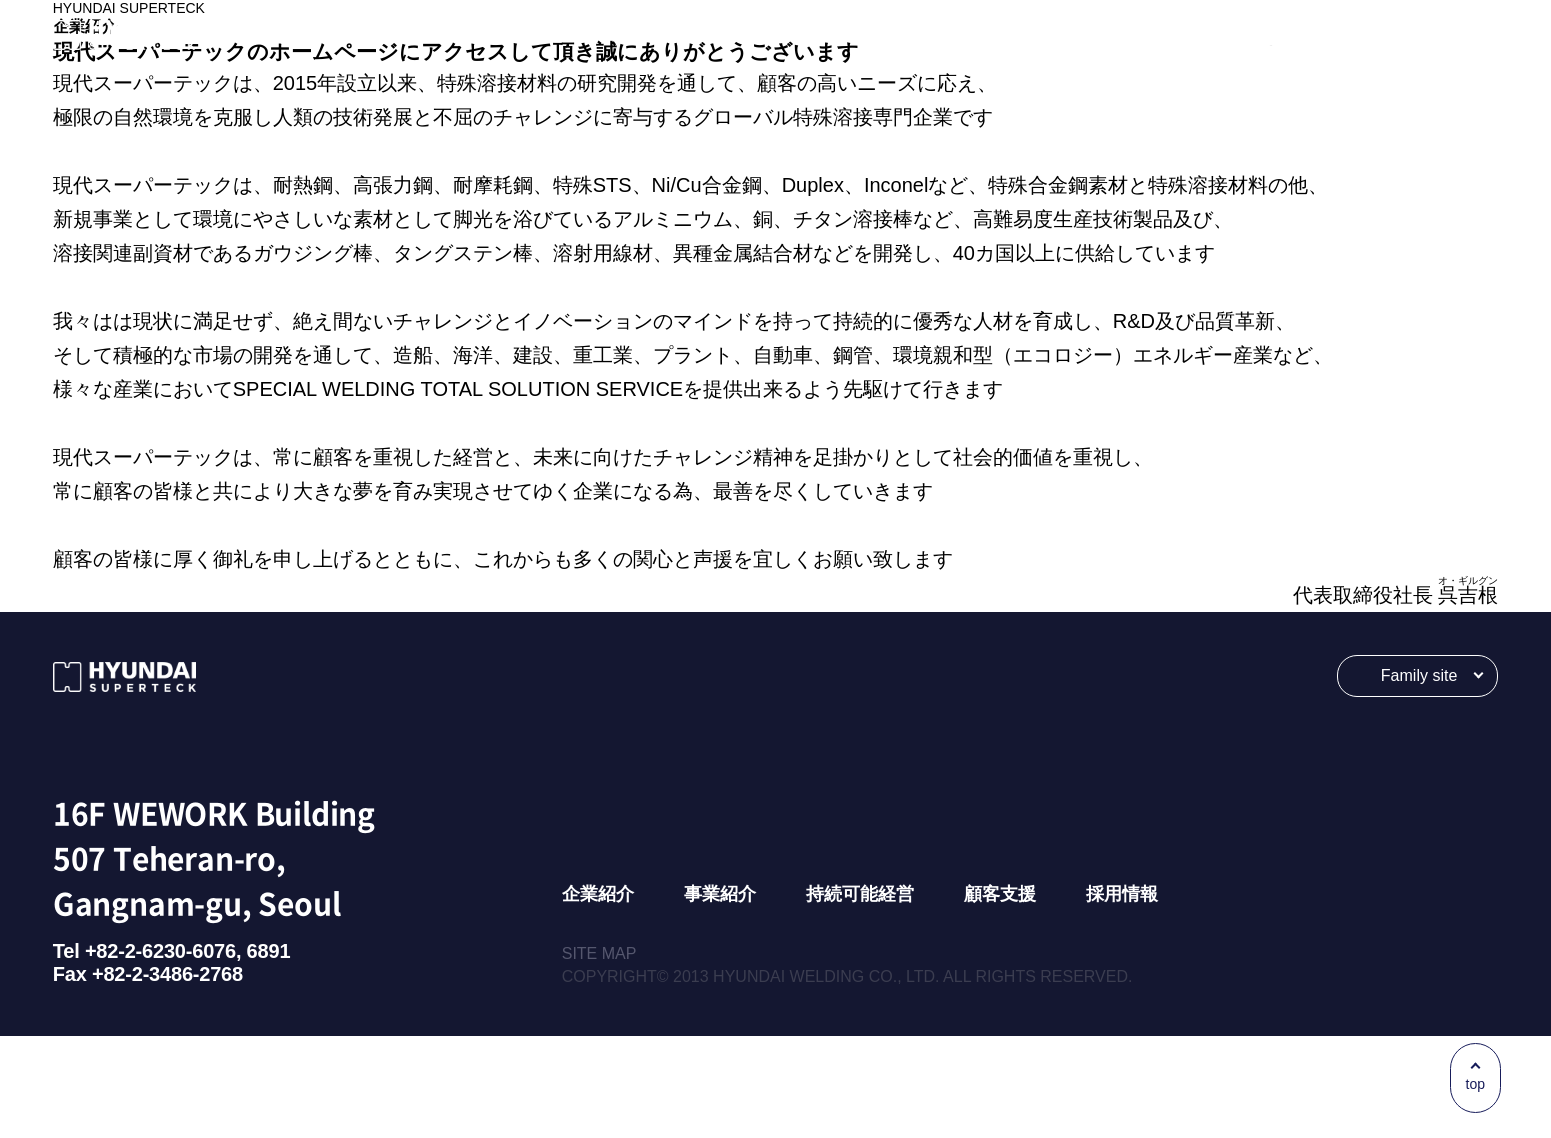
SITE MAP (599, 1055)
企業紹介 (598, 996)
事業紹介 (720, 996)
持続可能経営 (860, 996)
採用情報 (1122, 996)
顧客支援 (1000, 996)
